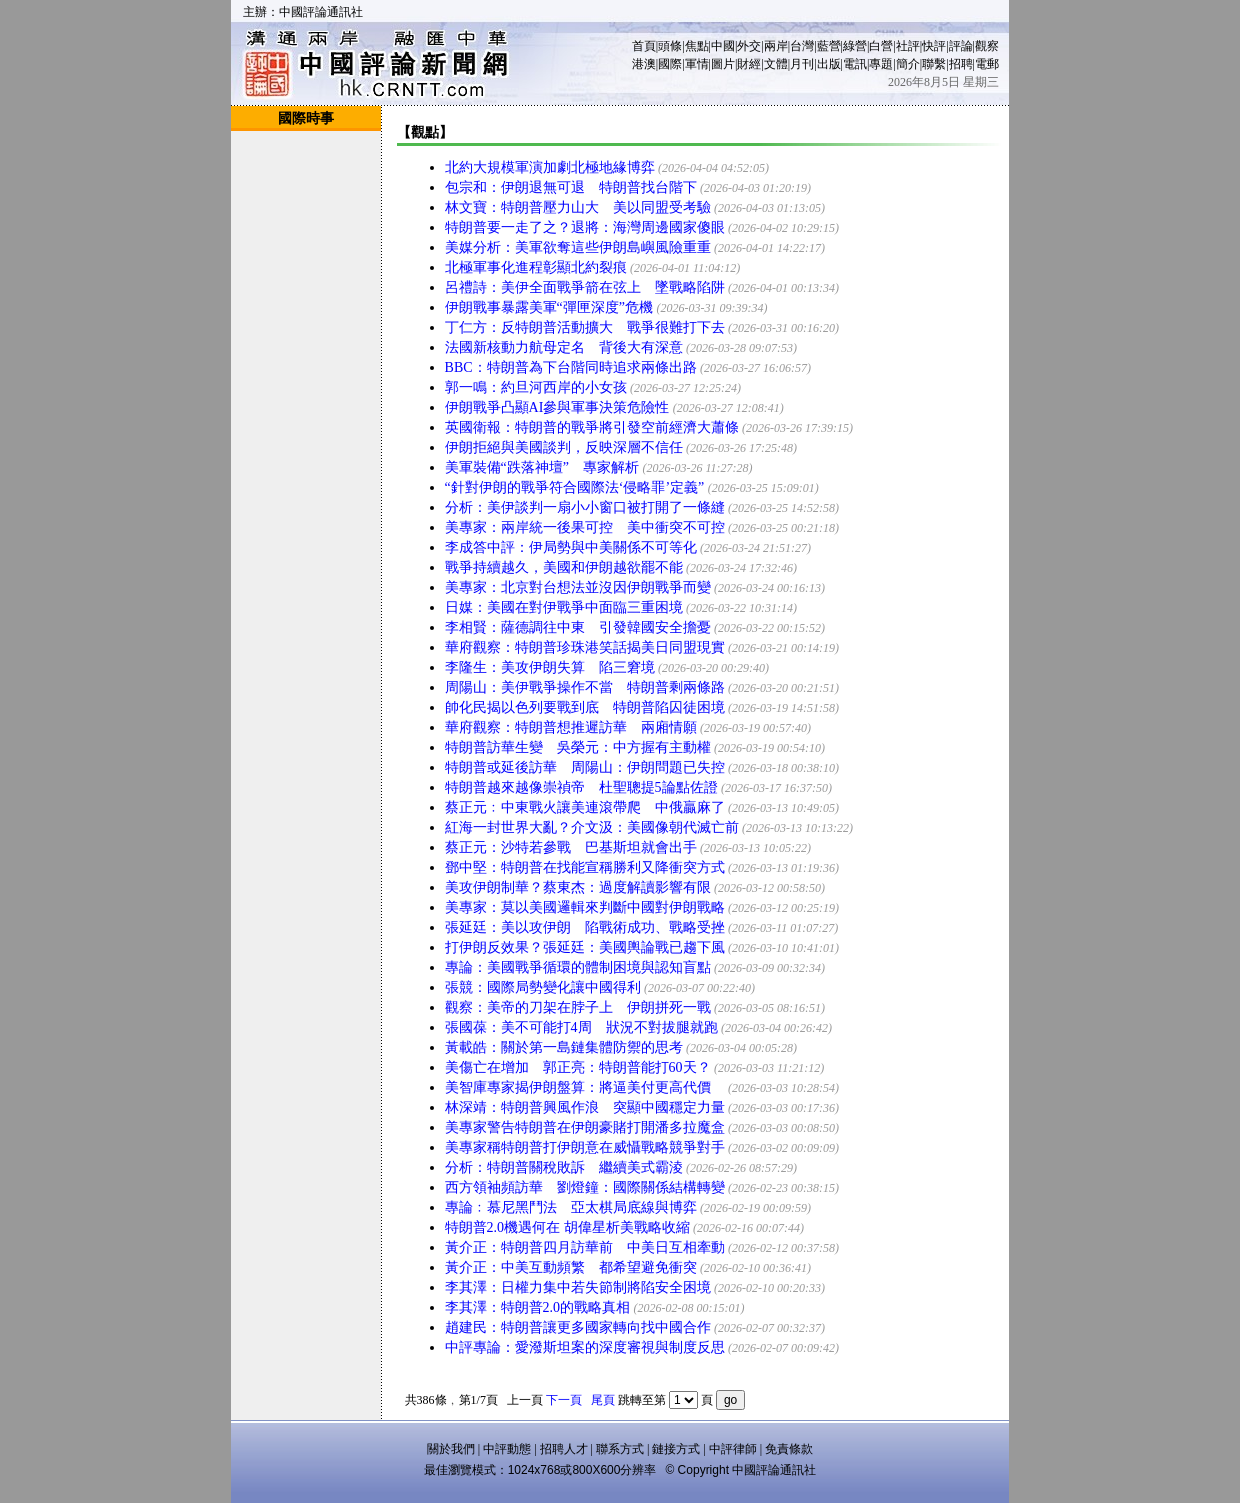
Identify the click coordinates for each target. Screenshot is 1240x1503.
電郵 (987, 64)
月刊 (802, 64)
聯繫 (934, 64)
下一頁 (564, 1400)
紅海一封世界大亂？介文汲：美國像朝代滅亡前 (592, 827)
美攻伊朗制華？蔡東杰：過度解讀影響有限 (578, 887)
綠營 (855, 46)
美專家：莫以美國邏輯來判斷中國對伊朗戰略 (585, 907)
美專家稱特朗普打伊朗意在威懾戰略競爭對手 (585, 1147)
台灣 (802, 46)
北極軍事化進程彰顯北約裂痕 (536, 267)
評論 (961, 46)
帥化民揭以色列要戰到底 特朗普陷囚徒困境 (585, 707)
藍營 (829, 46)
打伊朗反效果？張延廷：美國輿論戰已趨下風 (585, 947)
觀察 (987, 46)
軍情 (697, 64)
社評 (908, 46)
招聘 (961, 64)
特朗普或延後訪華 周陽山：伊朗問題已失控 (585, 767)
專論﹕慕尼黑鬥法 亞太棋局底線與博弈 (571, 1207)
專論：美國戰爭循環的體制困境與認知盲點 (578, 967)
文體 (776, 64)
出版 (829, 64)
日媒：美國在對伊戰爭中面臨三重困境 (564, 607)
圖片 (723, 64)
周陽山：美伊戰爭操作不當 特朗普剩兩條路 (585, 687)
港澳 (644, 64)
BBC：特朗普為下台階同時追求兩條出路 (571, 367)
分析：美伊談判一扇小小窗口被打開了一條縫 (585, 507)
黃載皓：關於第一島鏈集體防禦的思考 (564, 1047)
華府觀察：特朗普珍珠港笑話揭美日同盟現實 (585, 647)
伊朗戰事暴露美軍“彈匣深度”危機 (549, 307)
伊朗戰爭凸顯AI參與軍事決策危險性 (557, 407)
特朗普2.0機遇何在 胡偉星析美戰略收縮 (567, 1227)
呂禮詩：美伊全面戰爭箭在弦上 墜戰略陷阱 (585, 287)
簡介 (908, 64)
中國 (723, 46)
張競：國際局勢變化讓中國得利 (543, 987)
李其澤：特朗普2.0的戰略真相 (538, 1307)
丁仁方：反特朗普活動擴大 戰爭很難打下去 (585, 327)
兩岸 (776, 46)
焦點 (697, 46)
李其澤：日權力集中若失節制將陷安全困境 (578, 1287)
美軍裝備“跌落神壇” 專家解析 (542, 467)
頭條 (670, 46)
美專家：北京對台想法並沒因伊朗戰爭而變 (578, 587)
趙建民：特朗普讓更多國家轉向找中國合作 (578, 1327)
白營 (881, 46)
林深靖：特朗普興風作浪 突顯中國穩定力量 (585, 1107)
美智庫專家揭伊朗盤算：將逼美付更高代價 (585, 1087)
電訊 (855, 64)
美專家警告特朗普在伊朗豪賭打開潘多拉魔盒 (585, 1127)
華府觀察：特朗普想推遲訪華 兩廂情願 (571, 727)
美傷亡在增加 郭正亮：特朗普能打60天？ (578, 1067)
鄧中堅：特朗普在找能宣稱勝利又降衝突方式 (585, 867)
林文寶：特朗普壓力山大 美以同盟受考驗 (578, 207)
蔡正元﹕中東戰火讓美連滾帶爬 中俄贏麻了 (585, 807)
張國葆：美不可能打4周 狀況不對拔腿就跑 (581, 1027)
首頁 (644, 46)
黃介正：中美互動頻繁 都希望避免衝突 (571, 1267)
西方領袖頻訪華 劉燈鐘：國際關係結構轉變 (585, 1187)
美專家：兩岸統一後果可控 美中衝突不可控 (585, 527)
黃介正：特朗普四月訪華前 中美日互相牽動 (585, 1247)
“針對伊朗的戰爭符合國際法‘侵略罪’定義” (575, 487)
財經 (749, 64)
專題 (881, 64)
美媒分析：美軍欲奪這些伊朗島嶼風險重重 (578, 247)
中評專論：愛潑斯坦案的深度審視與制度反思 (585, 1347)
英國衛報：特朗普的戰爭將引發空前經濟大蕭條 (592, 427)
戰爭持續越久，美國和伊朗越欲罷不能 (564, 567)
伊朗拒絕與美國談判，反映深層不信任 (564, 447)
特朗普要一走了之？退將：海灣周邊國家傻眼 (585, 227)
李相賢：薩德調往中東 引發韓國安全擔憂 (578, 627)
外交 (749, 46)
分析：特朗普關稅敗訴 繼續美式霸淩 (564, 1167)
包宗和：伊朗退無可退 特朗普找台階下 (571, 187)
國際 (670, 64)
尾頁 (603, 1400)
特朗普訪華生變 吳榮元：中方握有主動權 (578, 747)
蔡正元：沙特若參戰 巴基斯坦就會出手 (571, 847)
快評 (934, 46)
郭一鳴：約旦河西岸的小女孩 (536, 387)
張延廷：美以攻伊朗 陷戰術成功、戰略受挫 (585, 927)
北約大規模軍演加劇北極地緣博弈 (550, 167)
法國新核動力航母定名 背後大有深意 (564, 347)
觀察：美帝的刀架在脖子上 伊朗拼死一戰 (578, 1007)
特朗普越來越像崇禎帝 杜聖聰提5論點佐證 (581, 787)
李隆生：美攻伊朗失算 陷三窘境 (550, 667)
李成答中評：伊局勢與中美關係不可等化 (571, 547)
